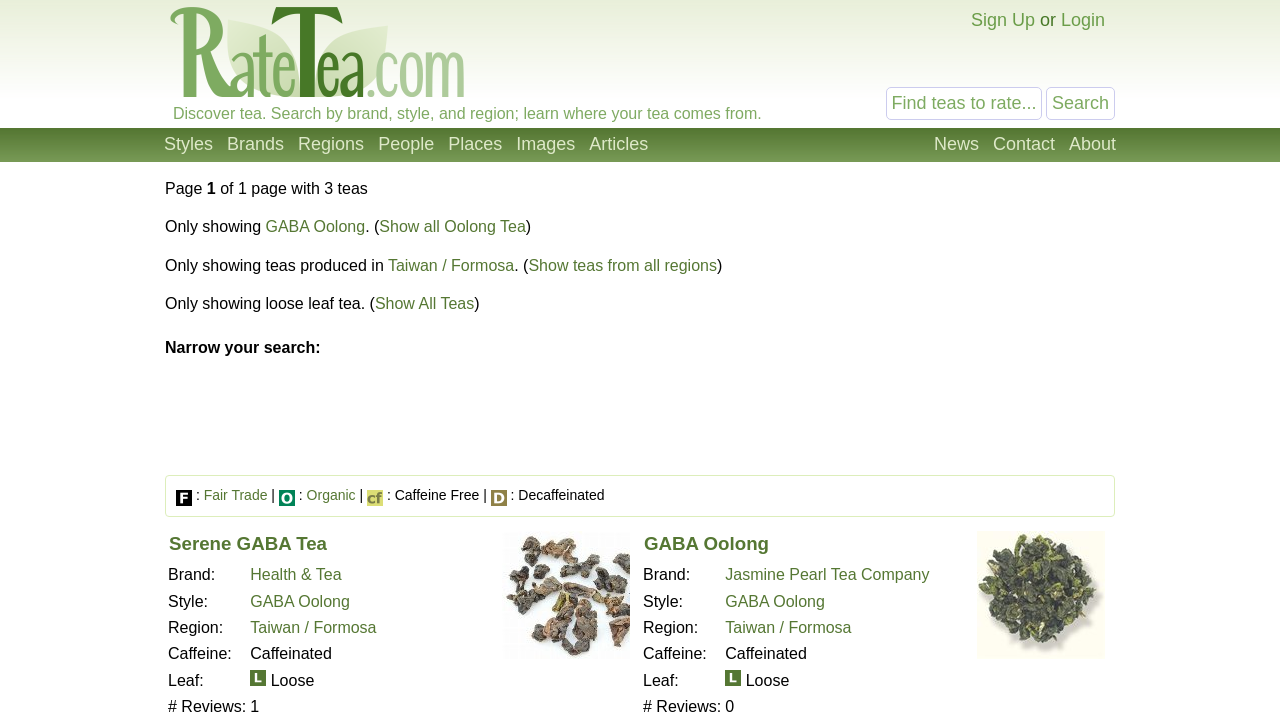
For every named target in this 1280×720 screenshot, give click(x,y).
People (406, 144)
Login (1083, 20)
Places (475, 144)
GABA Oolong (316, 226)
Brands (255, 144)
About (1092, 144)
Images (545, 144)
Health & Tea (295, 574)
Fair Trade (236, 495)
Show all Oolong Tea (452, 226)
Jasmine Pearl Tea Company (827, 574)
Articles (618, 144)
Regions (331, 144)
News (956, 144)
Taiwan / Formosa (451, 265)
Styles (188, 144)
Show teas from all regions (622, 265)
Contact (1024, 144)
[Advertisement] (948, 328)
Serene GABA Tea (248, 543)
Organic (331, 495)
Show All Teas (424, 303)
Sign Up (1003, 20)
